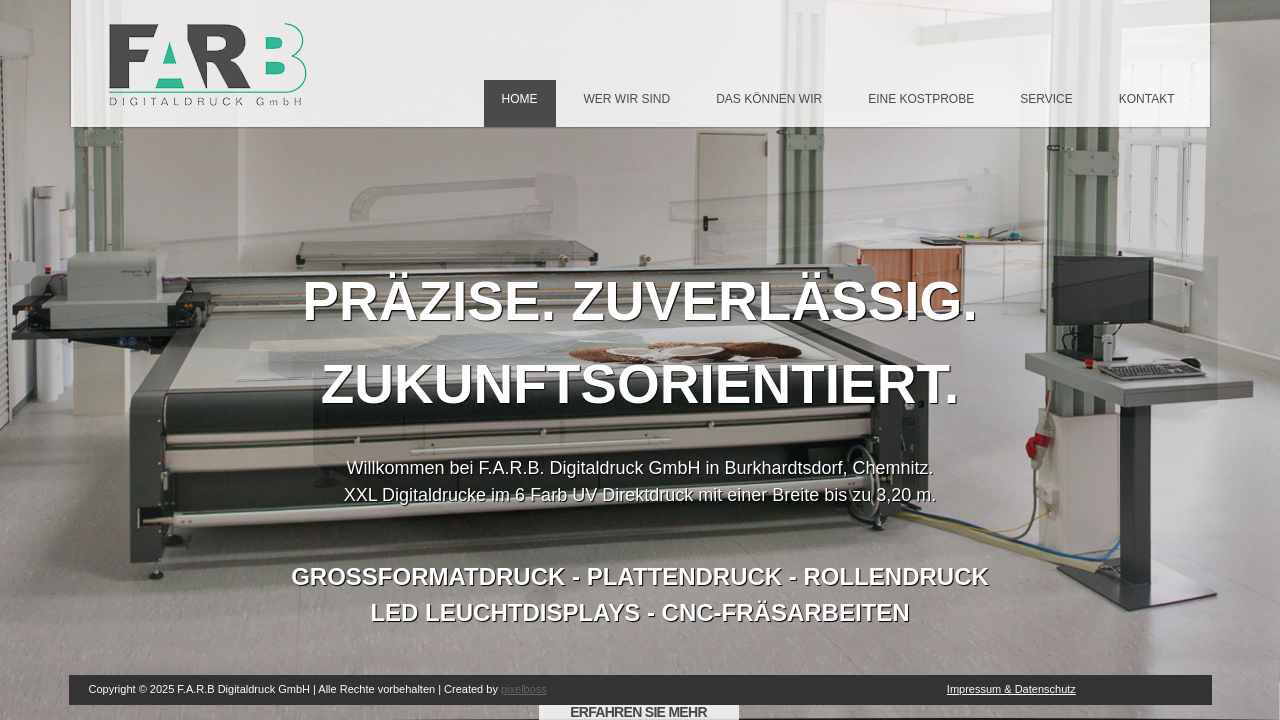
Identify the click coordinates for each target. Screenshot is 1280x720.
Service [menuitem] (1046, 99)
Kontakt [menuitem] (1147, 99)
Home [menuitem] (520, 99)
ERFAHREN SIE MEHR (638, 712)
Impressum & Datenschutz (1011, 689)
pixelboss (524, 689)
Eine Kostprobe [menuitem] (921, 99)
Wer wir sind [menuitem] (627, 99)
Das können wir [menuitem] (769, 99)
